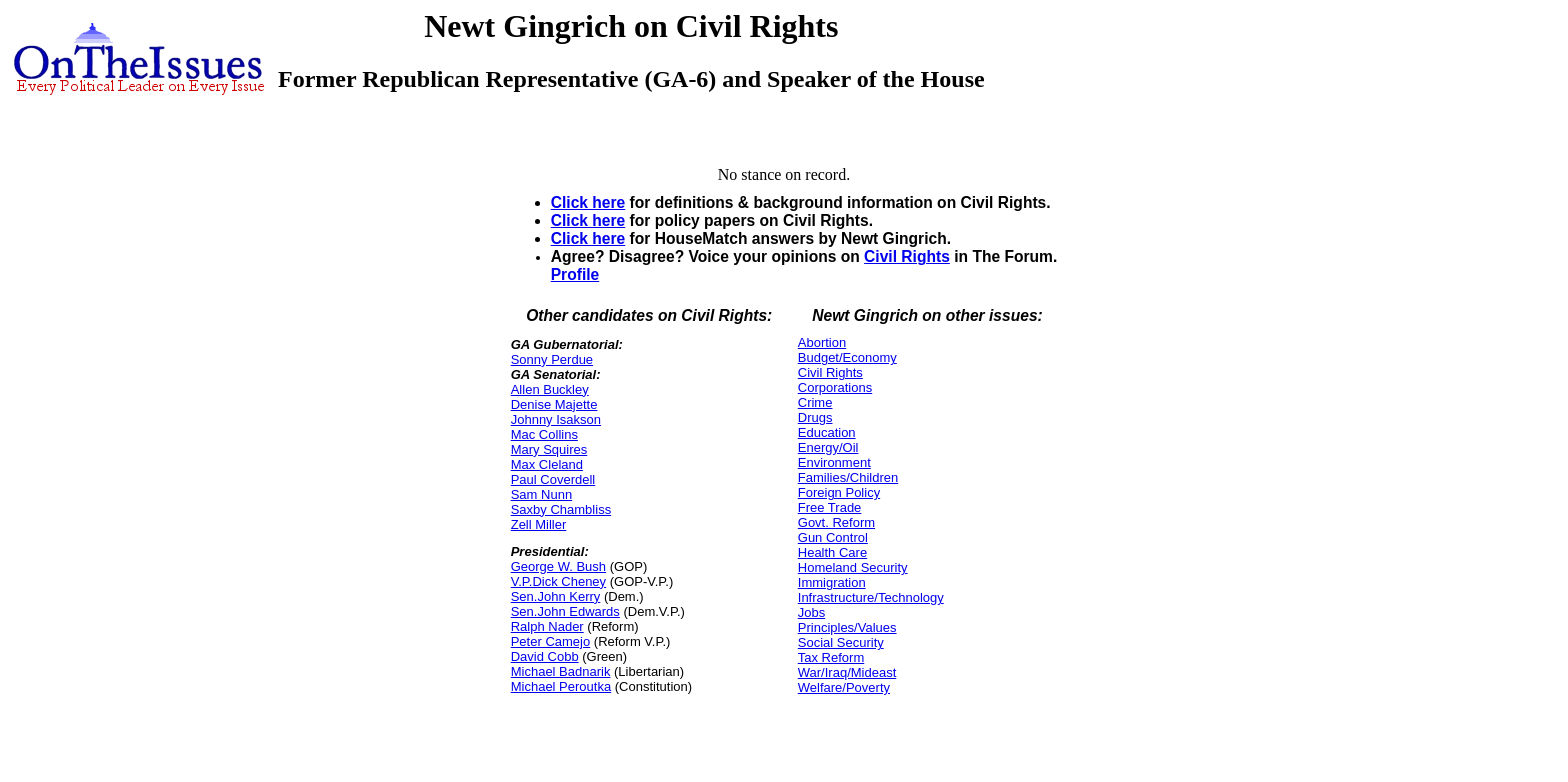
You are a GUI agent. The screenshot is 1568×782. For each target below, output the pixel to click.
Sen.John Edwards (565, 611)
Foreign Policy (839, 492)
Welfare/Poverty (844, 687)
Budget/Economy (847, 357)
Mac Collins (544, 434)
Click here (588, 202)
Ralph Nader (547, 626)
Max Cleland (547, 464)
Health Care (832, 552)
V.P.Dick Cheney (558, 581)
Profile (575, 274)
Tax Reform (831, 657)
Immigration (832, 582)
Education (827, 432)
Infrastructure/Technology (871, 597)
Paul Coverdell (553, 479)
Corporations (835, 387)
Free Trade (830, 507)
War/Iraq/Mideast (847, 672)
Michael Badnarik (561, 671)
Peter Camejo (550, 641)
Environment (834, 462)
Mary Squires (549, 449)
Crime (815, 402)
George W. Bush (558, 566)
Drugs (815, 417)
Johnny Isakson (556, 419)
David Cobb (545, 656)
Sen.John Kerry (556, 596)
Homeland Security (853, 567)
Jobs (811, 612)
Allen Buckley (550, 389)
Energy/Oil (828, 447)
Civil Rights (907, 256)
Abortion (822, 342)
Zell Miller (539, 524)
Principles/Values (847, 627)
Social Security (841, 642)
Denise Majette (554, 404)
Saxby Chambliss (561, 509)
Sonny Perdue (552, 359)
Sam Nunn (541, 494)
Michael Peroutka (561, 686)
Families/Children (848, 477)
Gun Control (833, 537)
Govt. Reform (836, 522)
